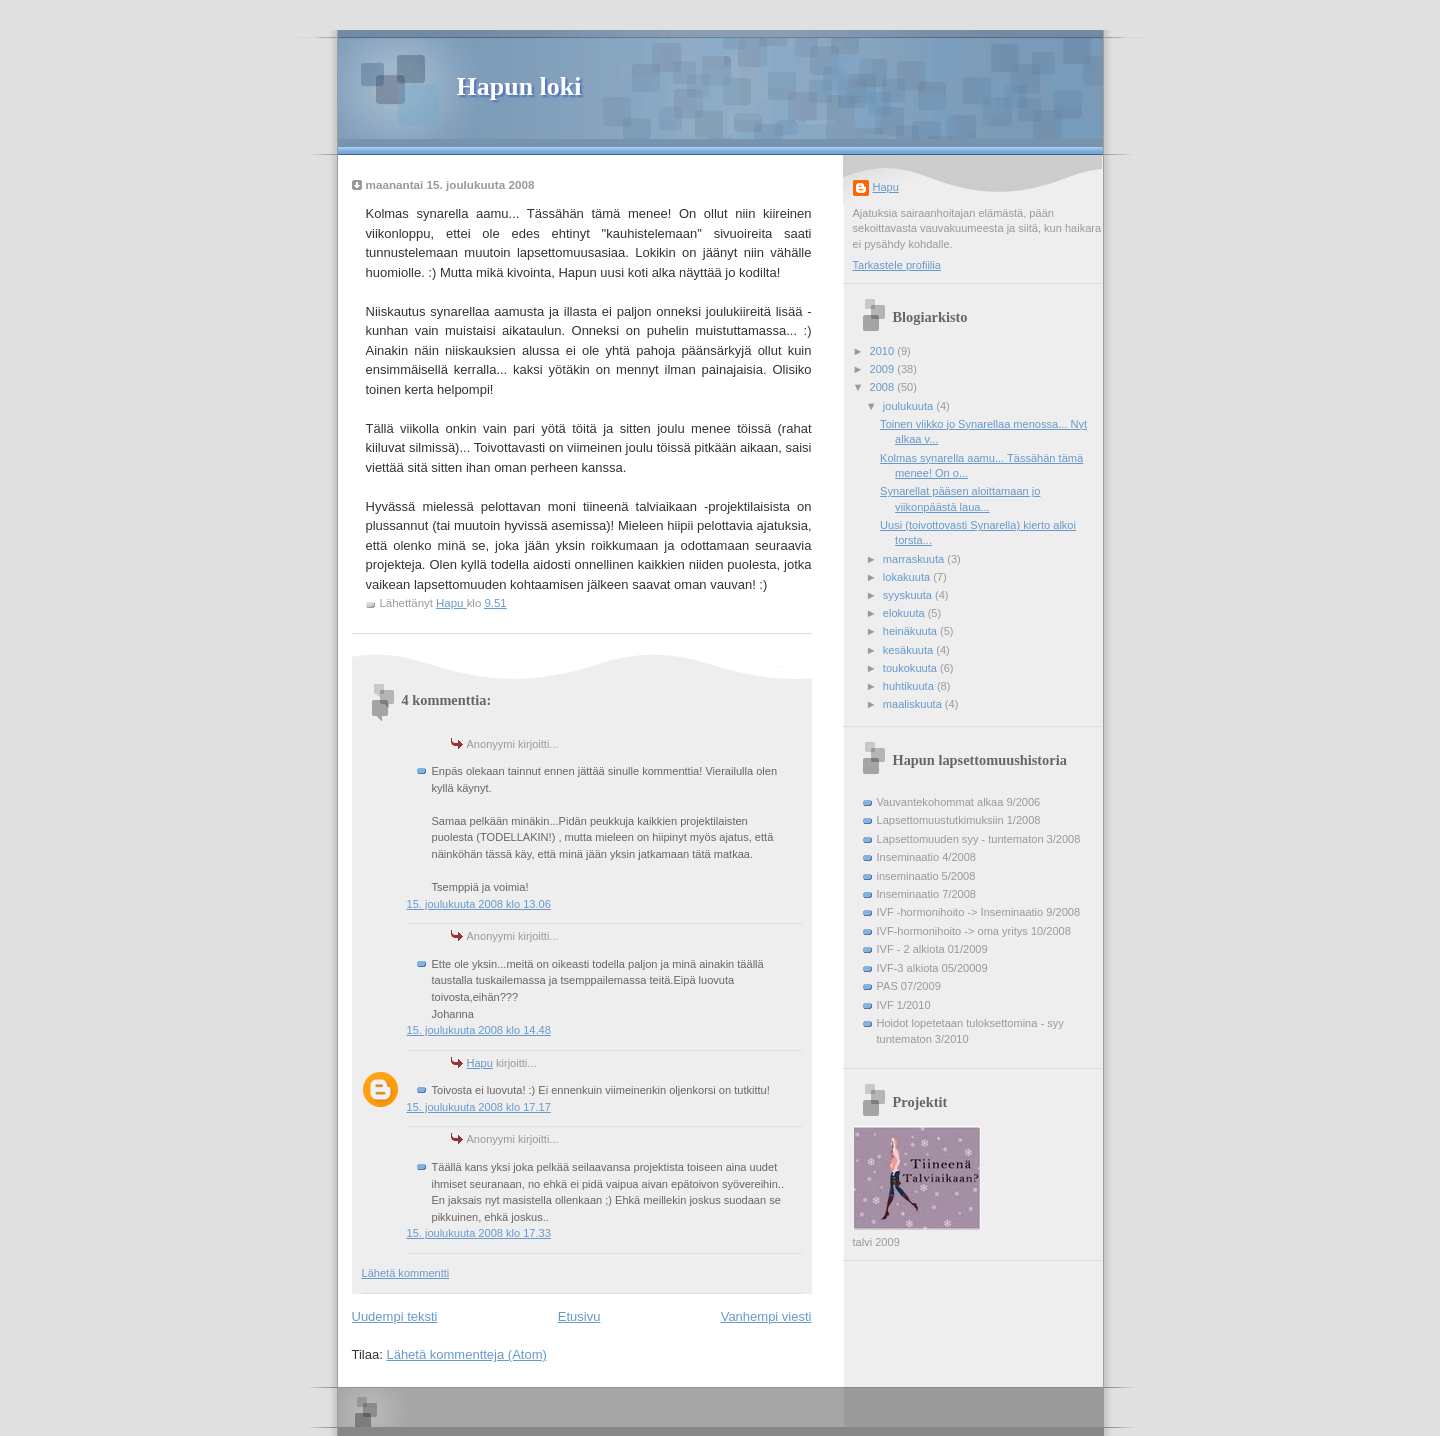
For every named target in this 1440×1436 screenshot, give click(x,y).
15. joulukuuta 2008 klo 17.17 (479, 1107)
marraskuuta (915, 559)
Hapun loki (519, 86)
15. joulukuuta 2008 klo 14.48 (479, 1030)
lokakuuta (908, 577)
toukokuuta (911, 668)
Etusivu (579, 1316)
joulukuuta (909, 406)
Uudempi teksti (395, 1316)
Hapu (480, 1063)
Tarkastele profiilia (897, 265)
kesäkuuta (909, 650)
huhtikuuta (910, 686)
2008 (884, 387)
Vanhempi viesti (766, 1316)
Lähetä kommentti (406, 1273)
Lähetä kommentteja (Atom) (466, 1354)
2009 (884, 369)
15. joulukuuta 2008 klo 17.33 (479, 1233)
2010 (884, 351)
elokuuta (905, 613)
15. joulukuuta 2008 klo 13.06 (479, 904)
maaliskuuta (914, 704)
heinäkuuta (911, 631)
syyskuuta (909, 595)
